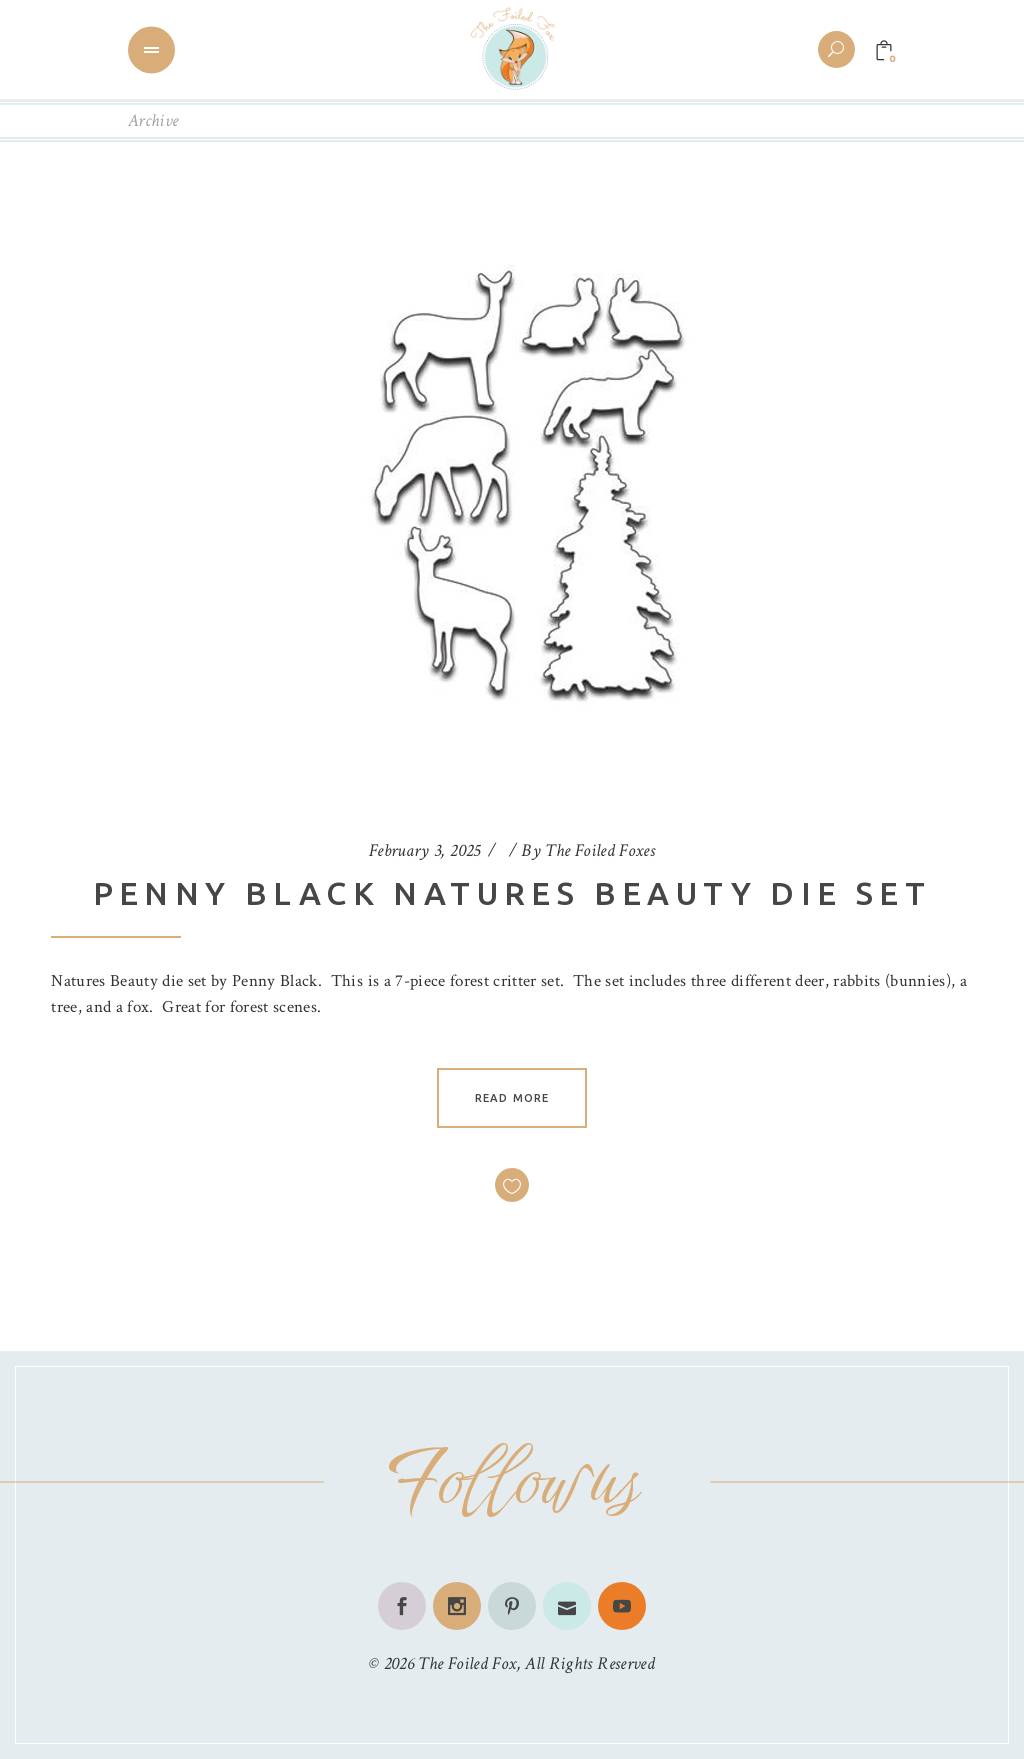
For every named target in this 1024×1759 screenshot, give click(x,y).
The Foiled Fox (467, 1663)
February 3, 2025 (425, 850)
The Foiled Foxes (600, 850)
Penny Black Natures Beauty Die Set (512, 893)
